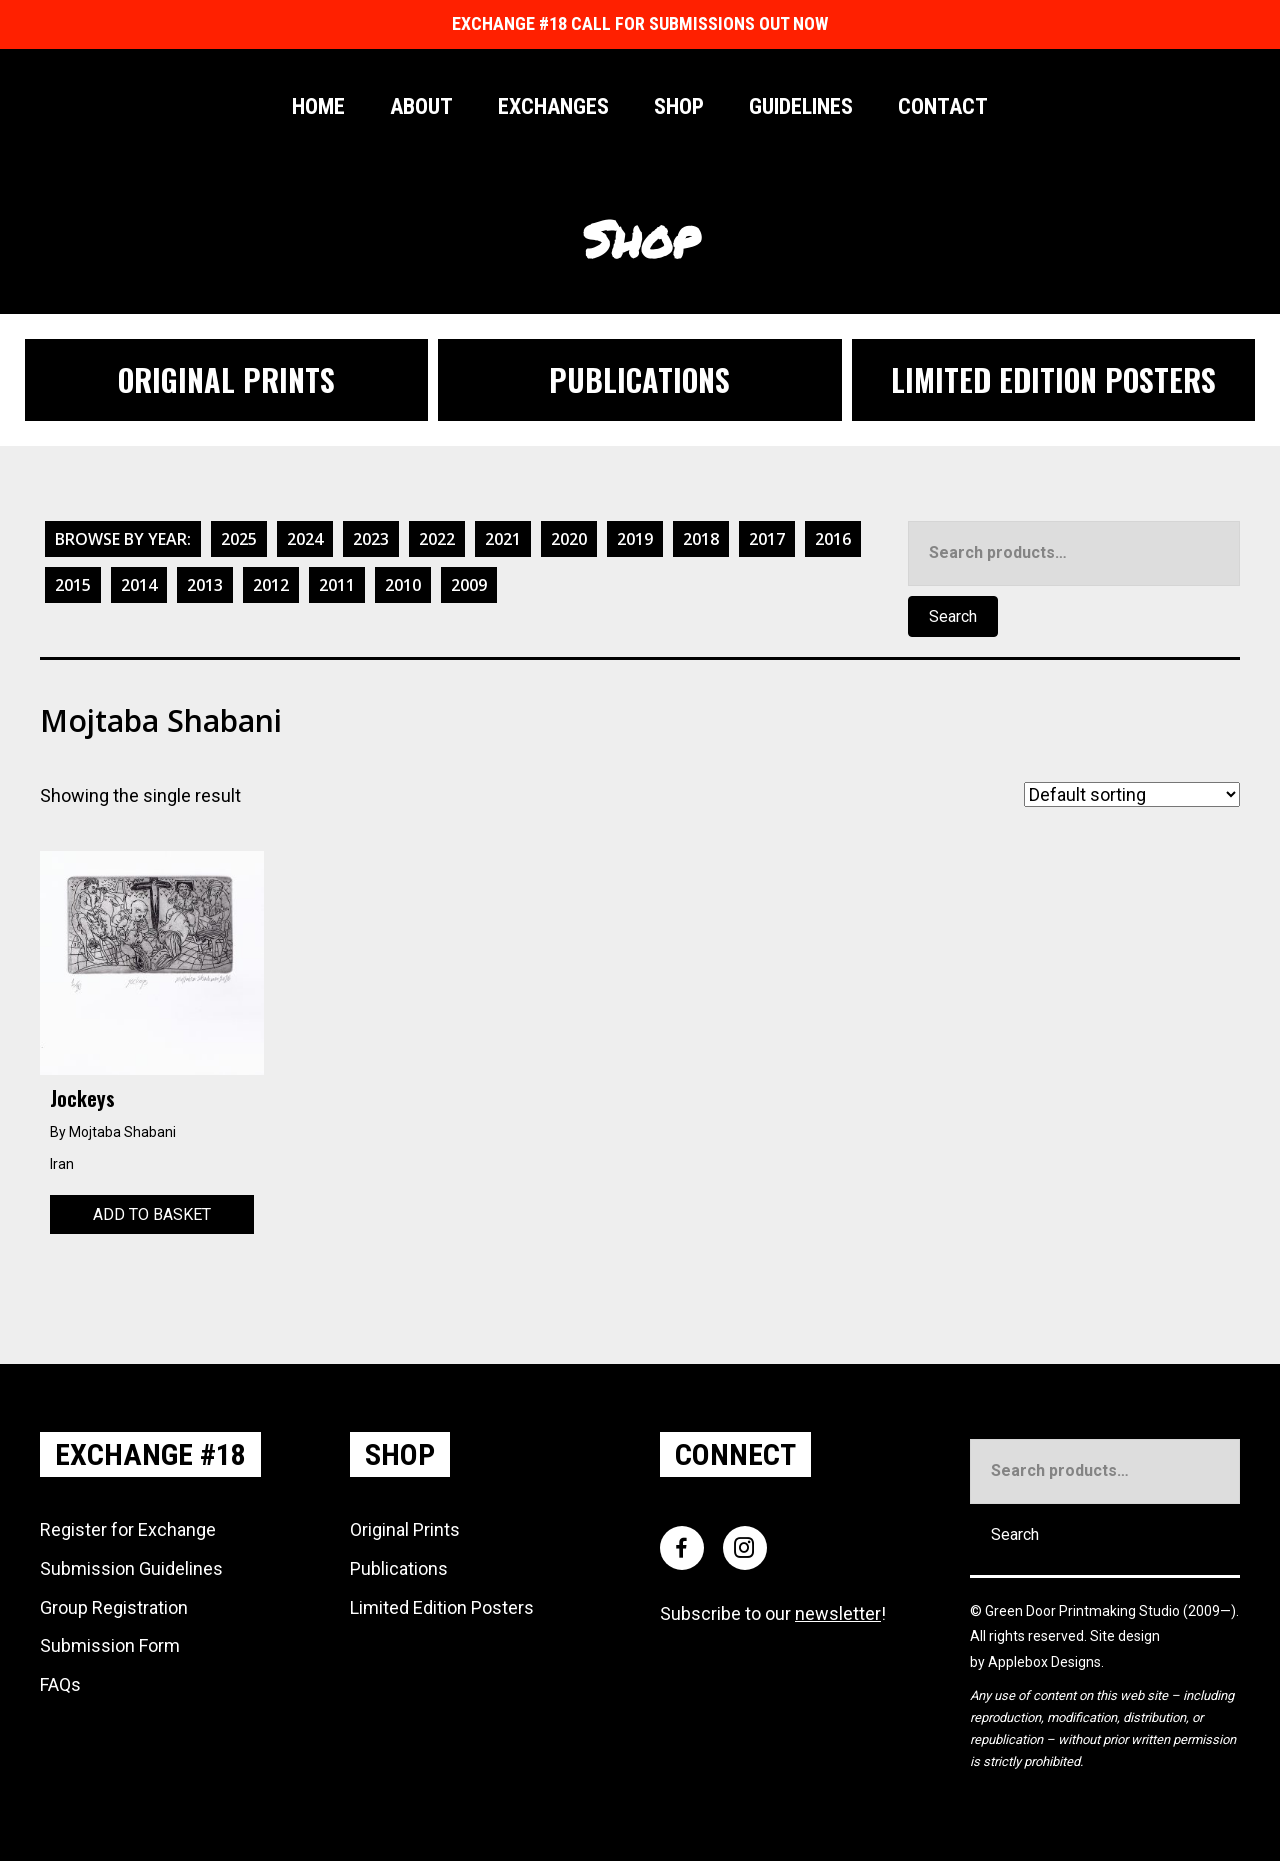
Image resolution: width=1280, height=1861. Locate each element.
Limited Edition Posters (442, 1607)
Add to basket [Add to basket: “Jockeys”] (152, 1214)
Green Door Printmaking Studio (1084, 1611)
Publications (399, 1568)
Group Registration (114, 1607)
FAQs (60, 1684)
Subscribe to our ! (773, 1613)
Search (953, 616)
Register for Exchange (128, 1529)
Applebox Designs (1044, 1662)
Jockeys (82, 1098)
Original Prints (405, 1529)
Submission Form (110, 1645)
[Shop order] (1132, 794)
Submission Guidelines (131, 1568)
